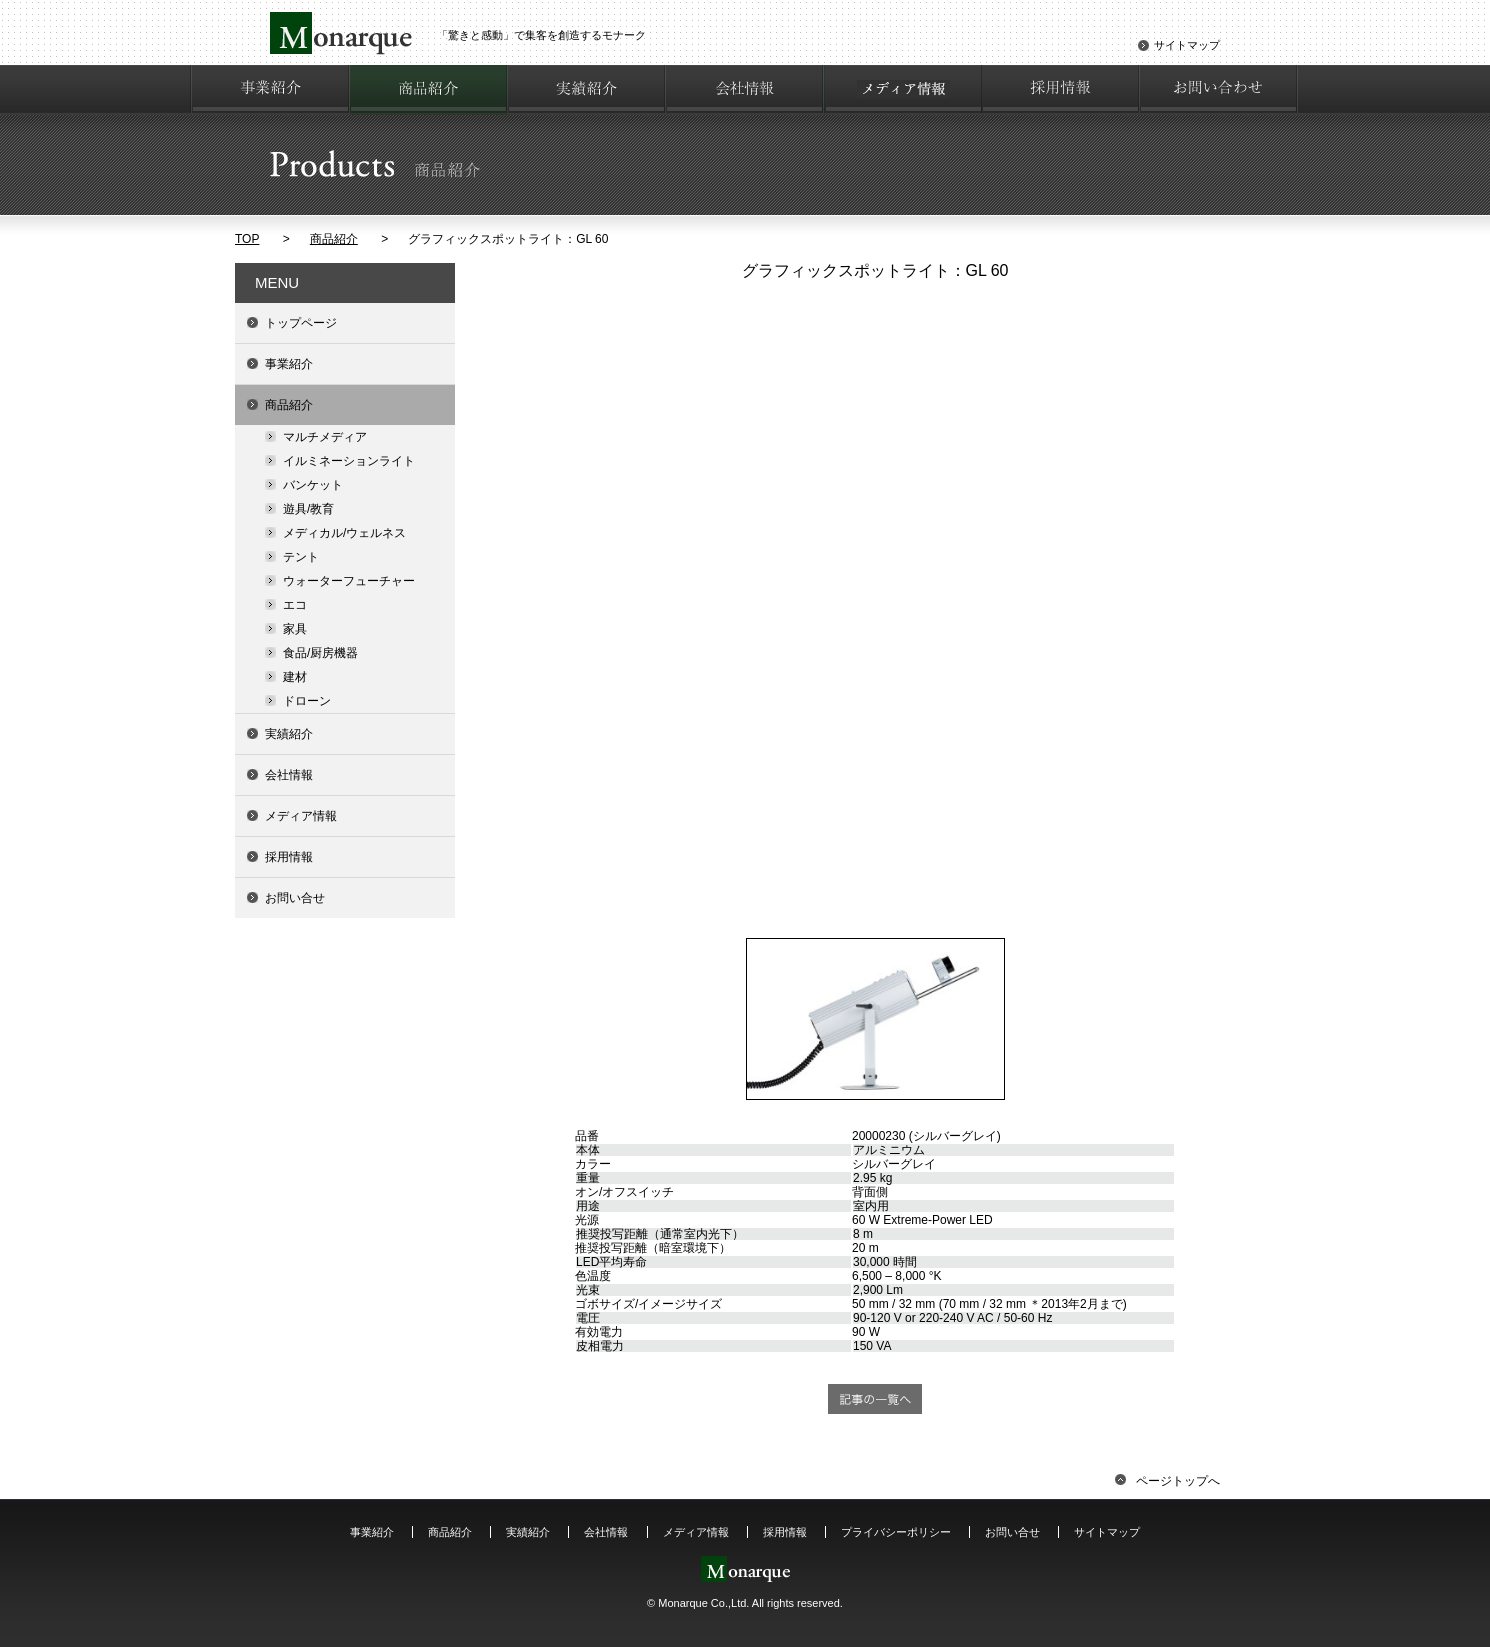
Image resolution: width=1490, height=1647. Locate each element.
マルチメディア (325, 437)
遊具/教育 (308, 509)
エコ (295, 605)
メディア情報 (301, 816)
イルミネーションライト (349, 461)
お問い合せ (295, 898)
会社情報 (289, 775)
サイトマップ (1187, 45)
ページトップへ (1167, 1481)
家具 (295, 629)
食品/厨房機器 (320, 653)
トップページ (301, 323)
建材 (295, 677)
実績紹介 (289, 734)
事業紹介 (289, 364)
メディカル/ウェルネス (344, 533)
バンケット (313, 485)
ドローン (307, 701)
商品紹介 (334, 239)
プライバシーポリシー (896, 1532)
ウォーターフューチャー (349, 581)
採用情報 (289, 857)
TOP (247, 239)
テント (301, 557)
